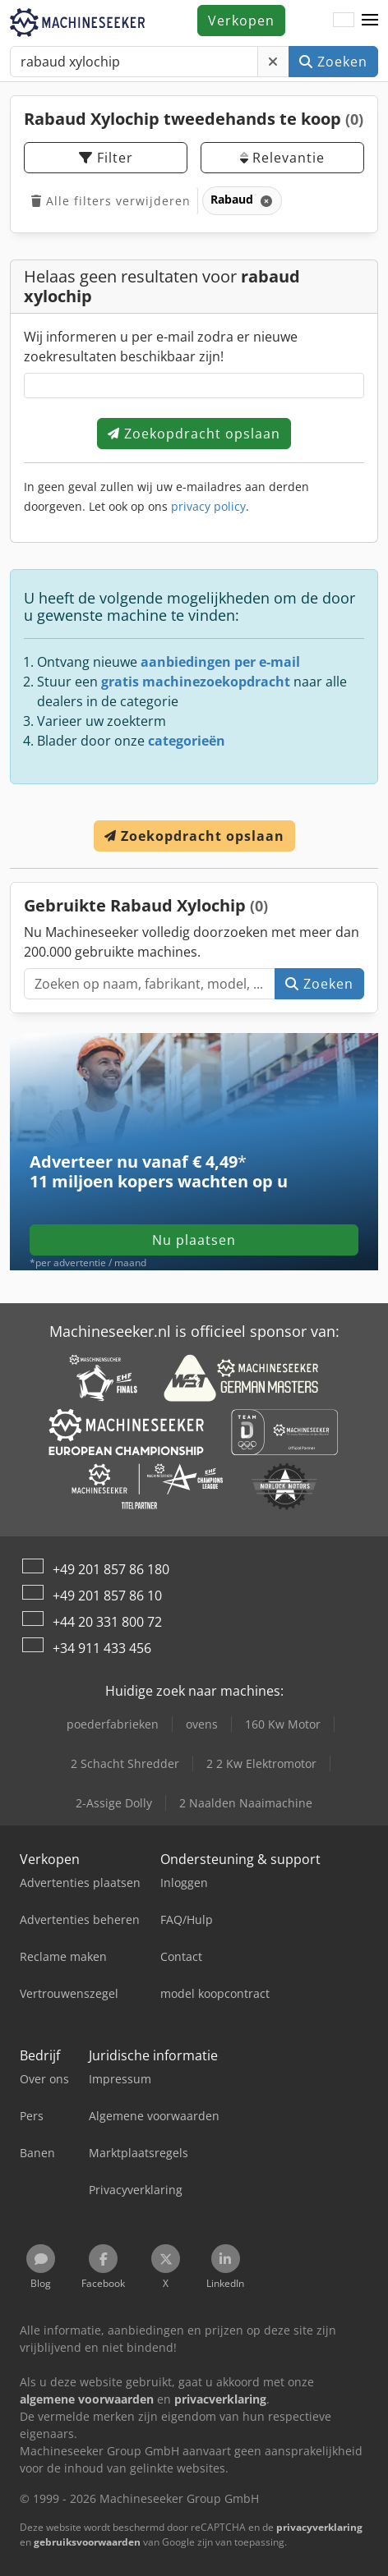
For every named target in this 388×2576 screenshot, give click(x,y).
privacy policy (208, 506)
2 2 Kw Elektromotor (261, 1763)
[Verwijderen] (273, 61)
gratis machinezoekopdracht (195, 682)
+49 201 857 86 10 (107, 1595)
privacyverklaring (319, 2527)
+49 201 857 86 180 (111, 1569)
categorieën (186, 741)
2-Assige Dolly (114, 1803)
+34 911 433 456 (102, 1648)
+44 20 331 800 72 (107, 1622)
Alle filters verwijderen (111, 201)
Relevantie (282, 158)
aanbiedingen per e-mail (220, 662)
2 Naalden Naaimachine (245, 1803)
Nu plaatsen (194, 1240)
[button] (370, 20)
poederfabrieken (113, 1724)
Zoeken (333, 62)
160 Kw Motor (283, 1724)
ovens (202, 1724)
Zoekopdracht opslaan (194, 434)
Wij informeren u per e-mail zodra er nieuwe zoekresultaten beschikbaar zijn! (161, 346)
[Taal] (343, 20)
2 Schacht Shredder (125, 1763)
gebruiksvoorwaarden (87, 2542)
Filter (106, 158)
